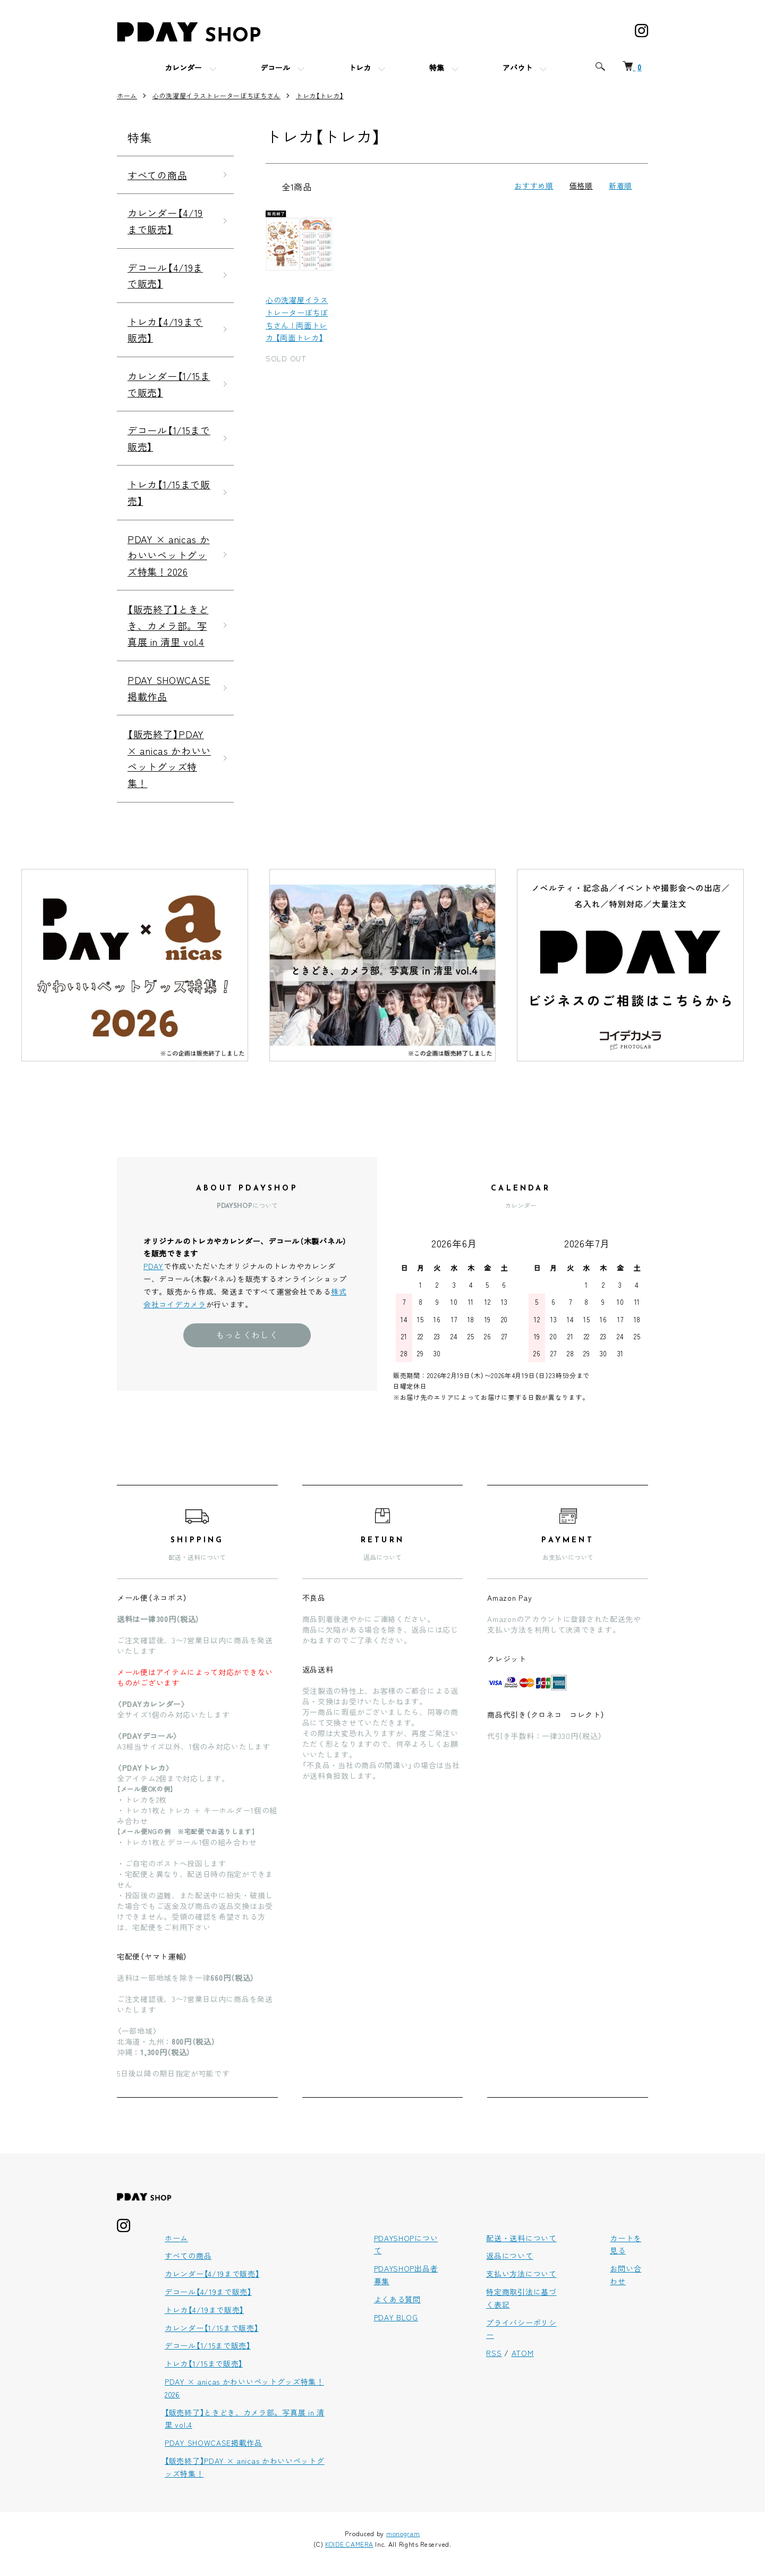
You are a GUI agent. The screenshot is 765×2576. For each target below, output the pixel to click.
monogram (403, 2533)
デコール (275, 69)
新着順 (620, 185)
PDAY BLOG (396, 2317)
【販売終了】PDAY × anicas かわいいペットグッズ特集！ (169, 758)
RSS (494, 2352)
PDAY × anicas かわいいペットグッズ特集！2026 (169, 555)
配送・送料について (521, 2238)
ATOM (523, 2352)
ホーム (127, 95)
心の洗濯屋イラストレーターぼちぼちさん (216, 95)
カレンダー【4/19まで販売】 (165, 221)
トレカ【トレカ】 (320, 95)
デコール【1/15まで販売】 (169, 438)
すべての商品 (157, 175)
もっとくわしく (247, 1334)
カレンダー (183, 69)
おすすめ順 (534, 185)
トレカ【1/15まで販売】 (169, 492)
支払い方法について (521, 2273)
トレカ (359, 69)
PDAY (153, 1266)
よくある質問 (397, 2299)
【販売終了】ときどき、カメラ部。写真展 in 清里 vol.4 (168, 625)
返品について (509, 2255)
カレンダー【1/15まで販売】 (169, 384)
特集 (436, 69)
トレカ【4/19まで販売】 (165, 330)
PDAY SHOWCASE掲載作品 (169, 688)
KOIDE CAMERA (349, 2543)
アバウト (517, 69)
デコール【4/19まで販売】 (165, 275)
